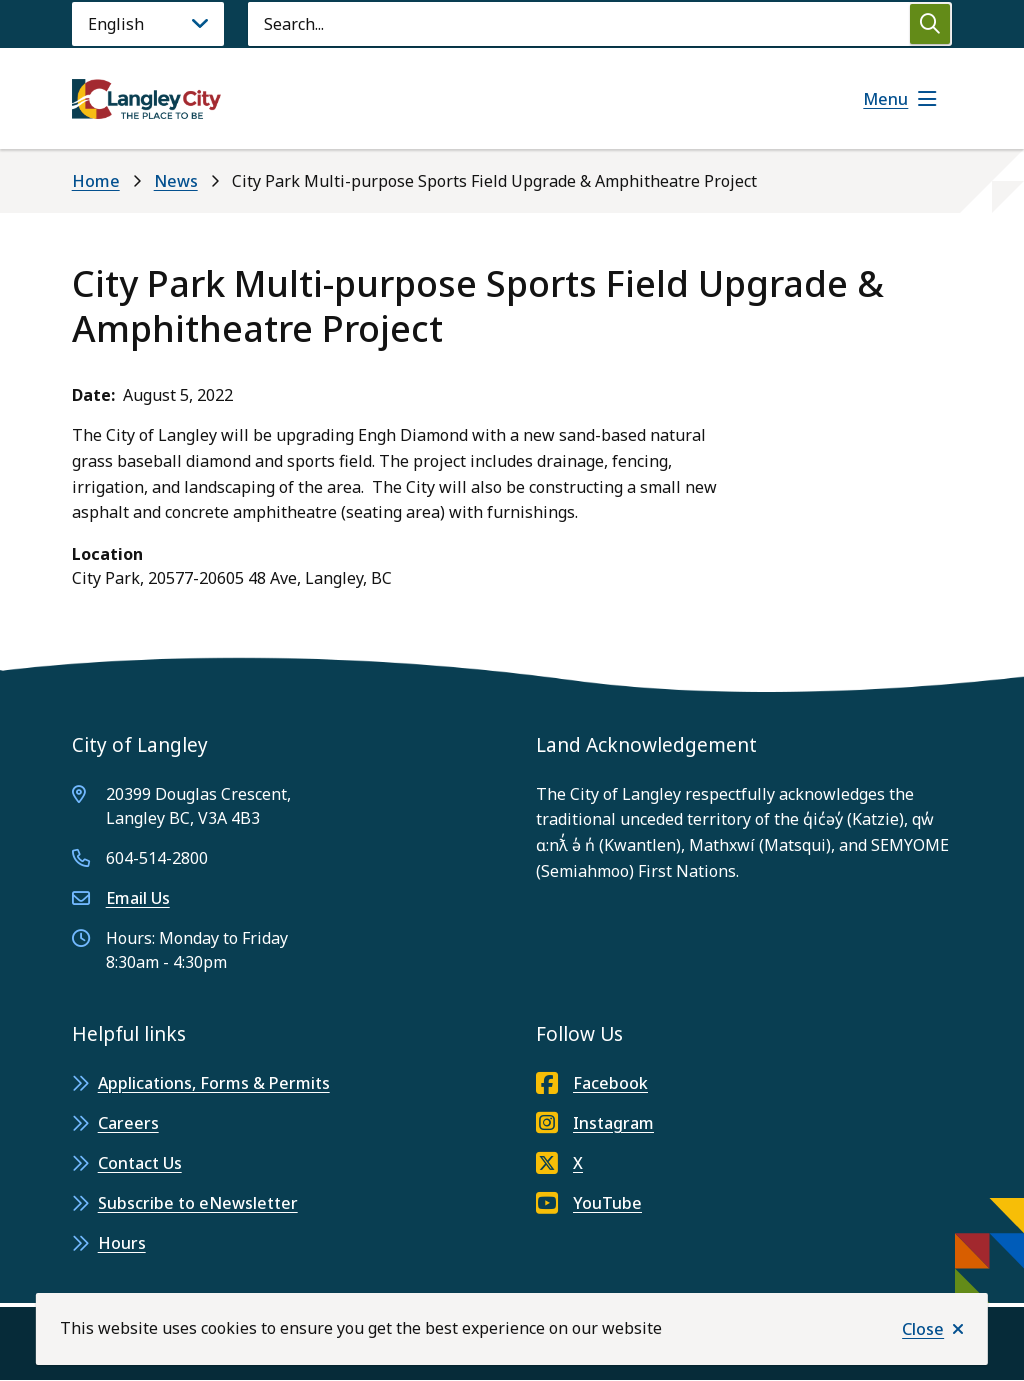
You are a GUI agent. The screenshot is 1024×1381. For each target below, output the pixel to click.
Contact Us (140, 1163)
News (176, 181)
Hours (122, 1243)
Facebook (592, 1083)
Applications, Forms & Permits (214, 1083)
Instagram (595, 1123)
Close (923, 1329)
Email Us (138, 898)
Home (96, 181)
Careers (128, 1123)
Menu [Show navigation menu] (885, 99)
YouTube (589, 1203)
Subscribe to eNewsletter (198, 1203)
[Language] (148, 24)
